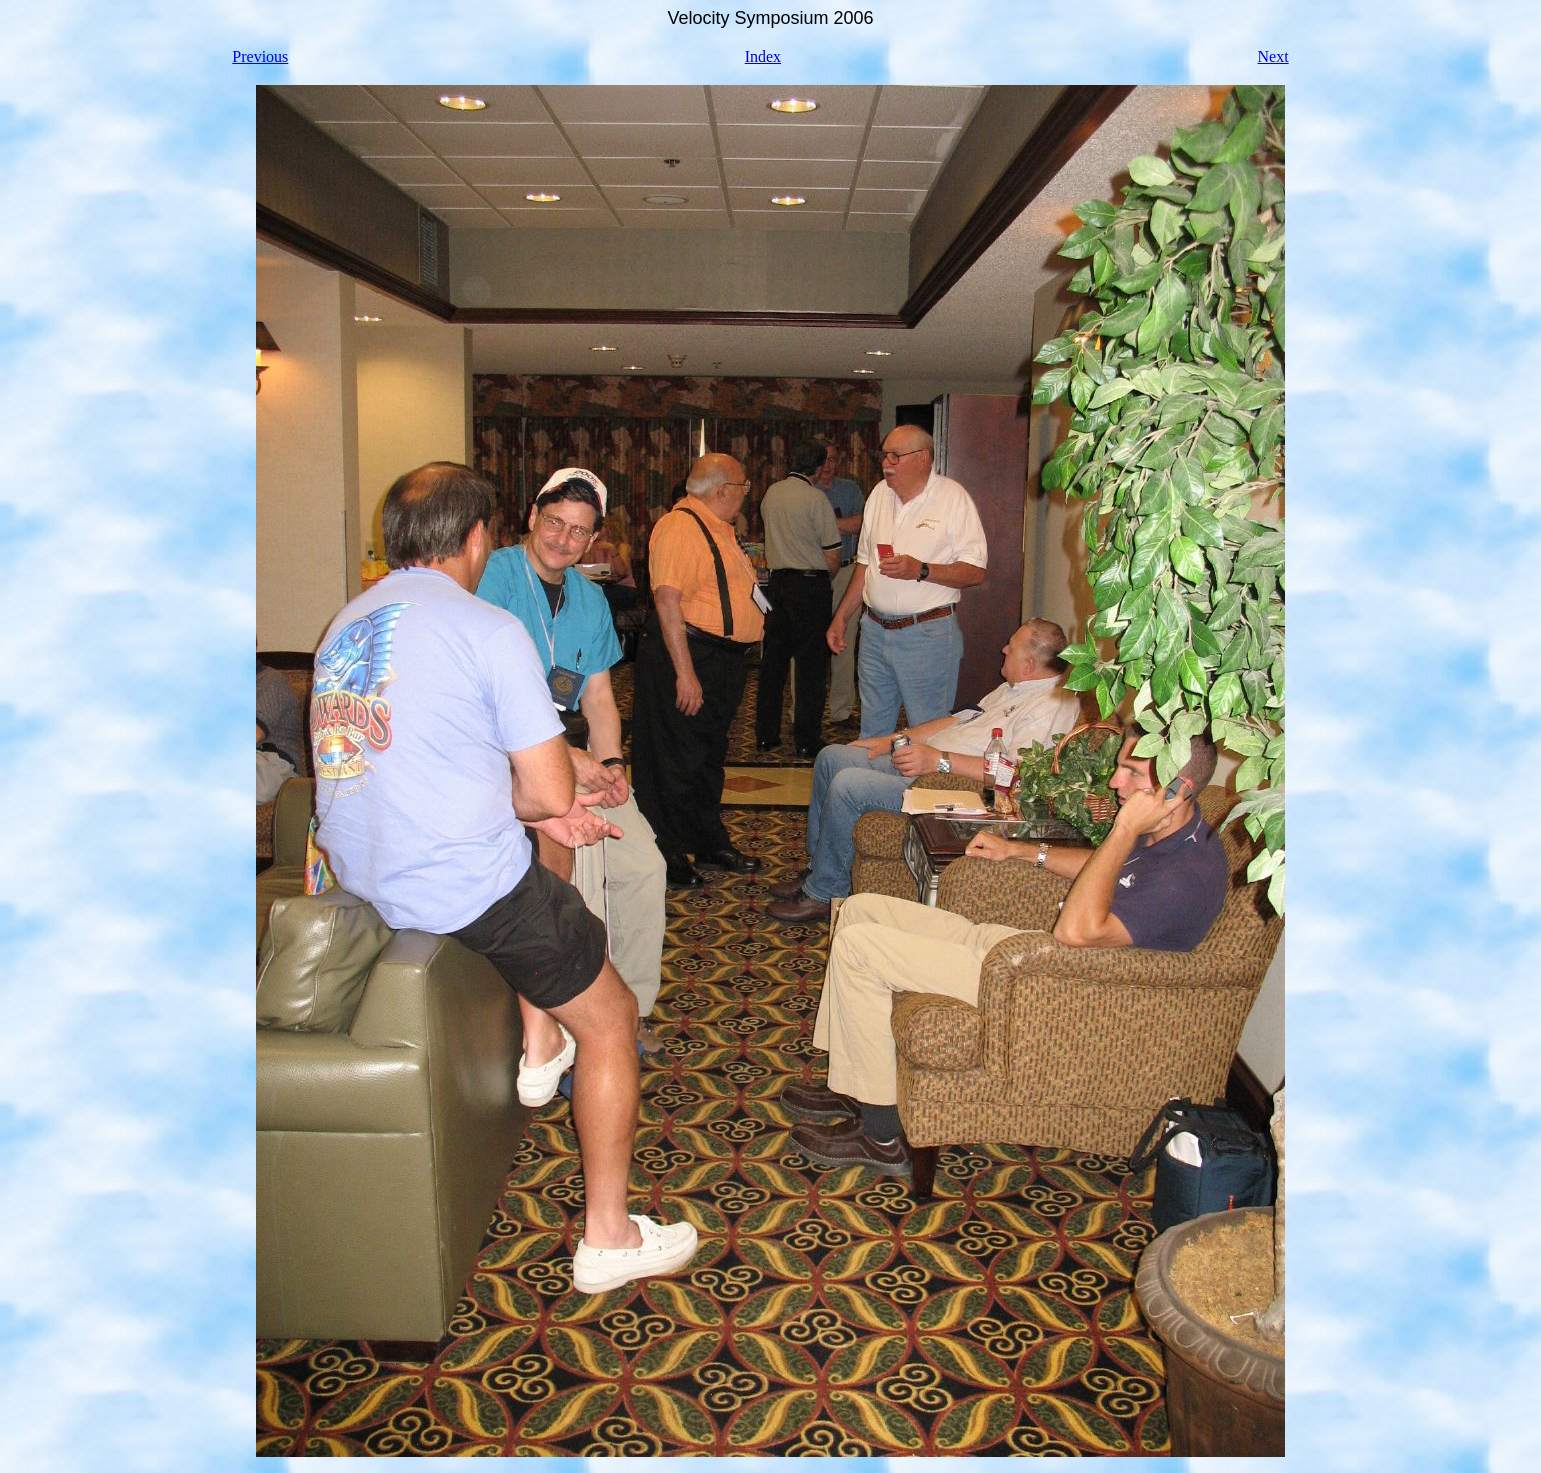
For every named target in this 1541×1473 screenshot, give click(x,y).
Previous (260, 56)
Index (763, 56)
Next (1273, 56)
